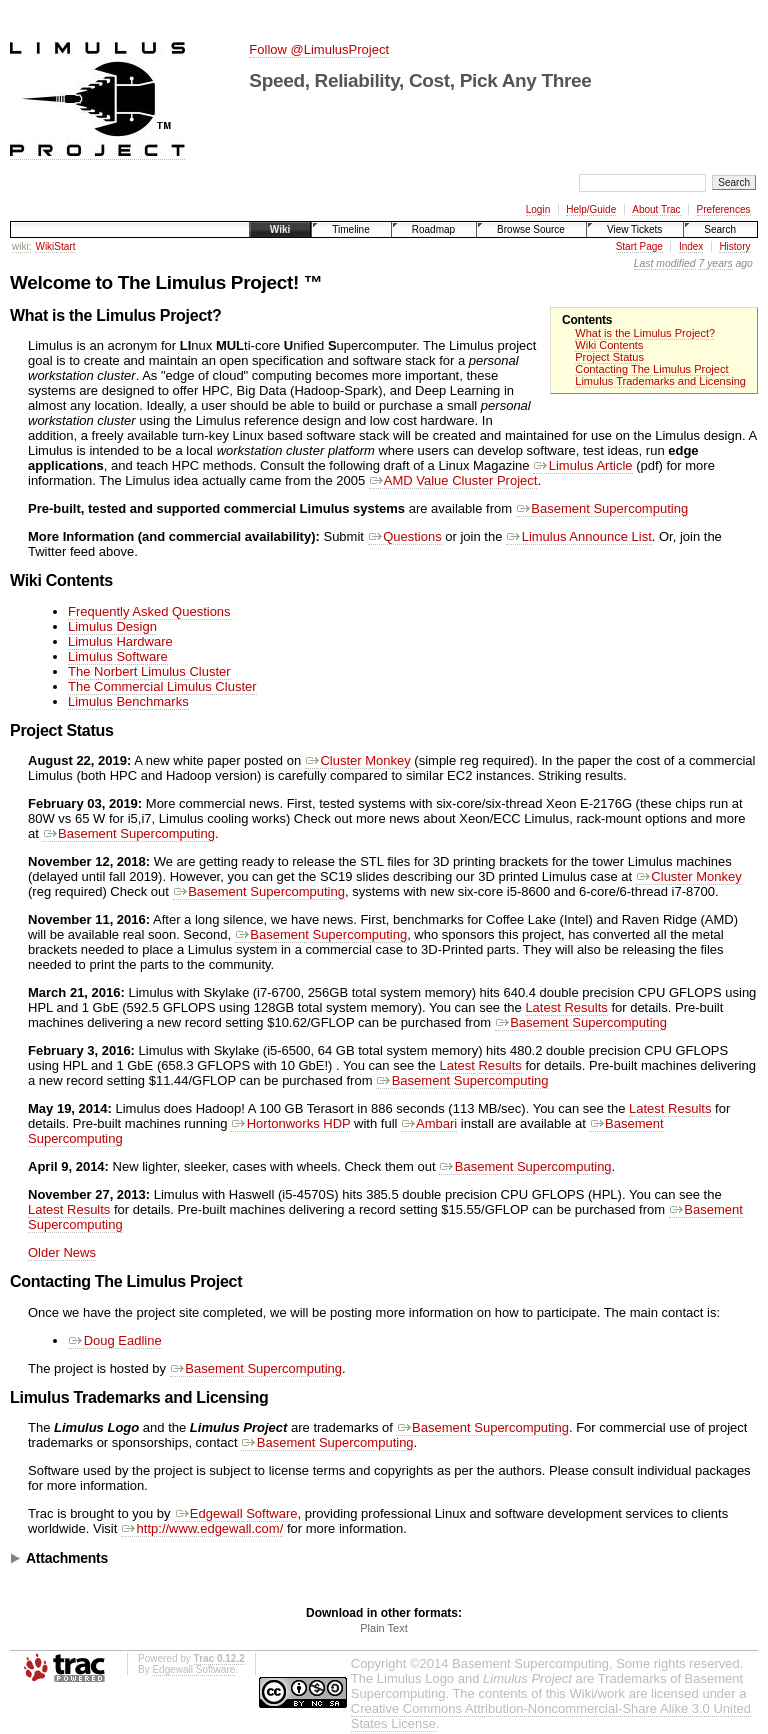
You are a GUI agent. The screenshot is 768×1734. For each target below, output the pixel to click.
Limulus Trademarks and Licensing (660, 381)
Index (691, 246)
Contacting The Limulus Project (651, 369)
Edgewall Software (235, 1513)
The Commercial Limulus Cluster (162, 686)
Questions (405, 536)
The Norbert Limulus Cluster (149, 671)
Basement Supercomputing (602, 508)
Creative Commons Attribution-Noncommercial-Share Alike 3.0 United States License (551, 1716)
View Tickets (634, 229)
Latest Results (566, 1007)
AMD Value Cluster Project (453, 480)
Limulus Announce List (579, 536)
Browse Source (531, 229)
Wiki (280, 229)
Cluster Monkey (358, 760)
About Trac (656, 209)
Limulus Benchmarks (128, 701)
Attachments (67, 1558)
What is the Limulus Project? (645, 333)
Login (538, 209)
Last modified (665, 263)
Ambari (429, 1123)
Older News (62, 1252)
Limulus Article (582, 465)
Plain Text (384, 1628)
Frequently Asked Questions (149, 611)
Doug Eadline (115, 1340)
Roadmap (433, 229)
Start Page (639, 246)
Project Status (609, 357)
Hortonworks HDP (290, 1123)
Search (720, 229)
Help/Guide (591, 209)
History (734, 246)
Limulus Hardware (120, 641)
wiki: (21, 246)
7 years (716, 263)
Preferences (724, 209)
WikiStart (55, 246)
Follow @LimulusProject (319, 49)
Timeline (350, 229)
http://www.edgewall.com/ (202, 1528)
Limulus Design (112, 626)
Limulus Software (118, 656)
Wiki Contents (609, 345)
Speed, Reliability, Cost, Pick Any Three (420, 80)
